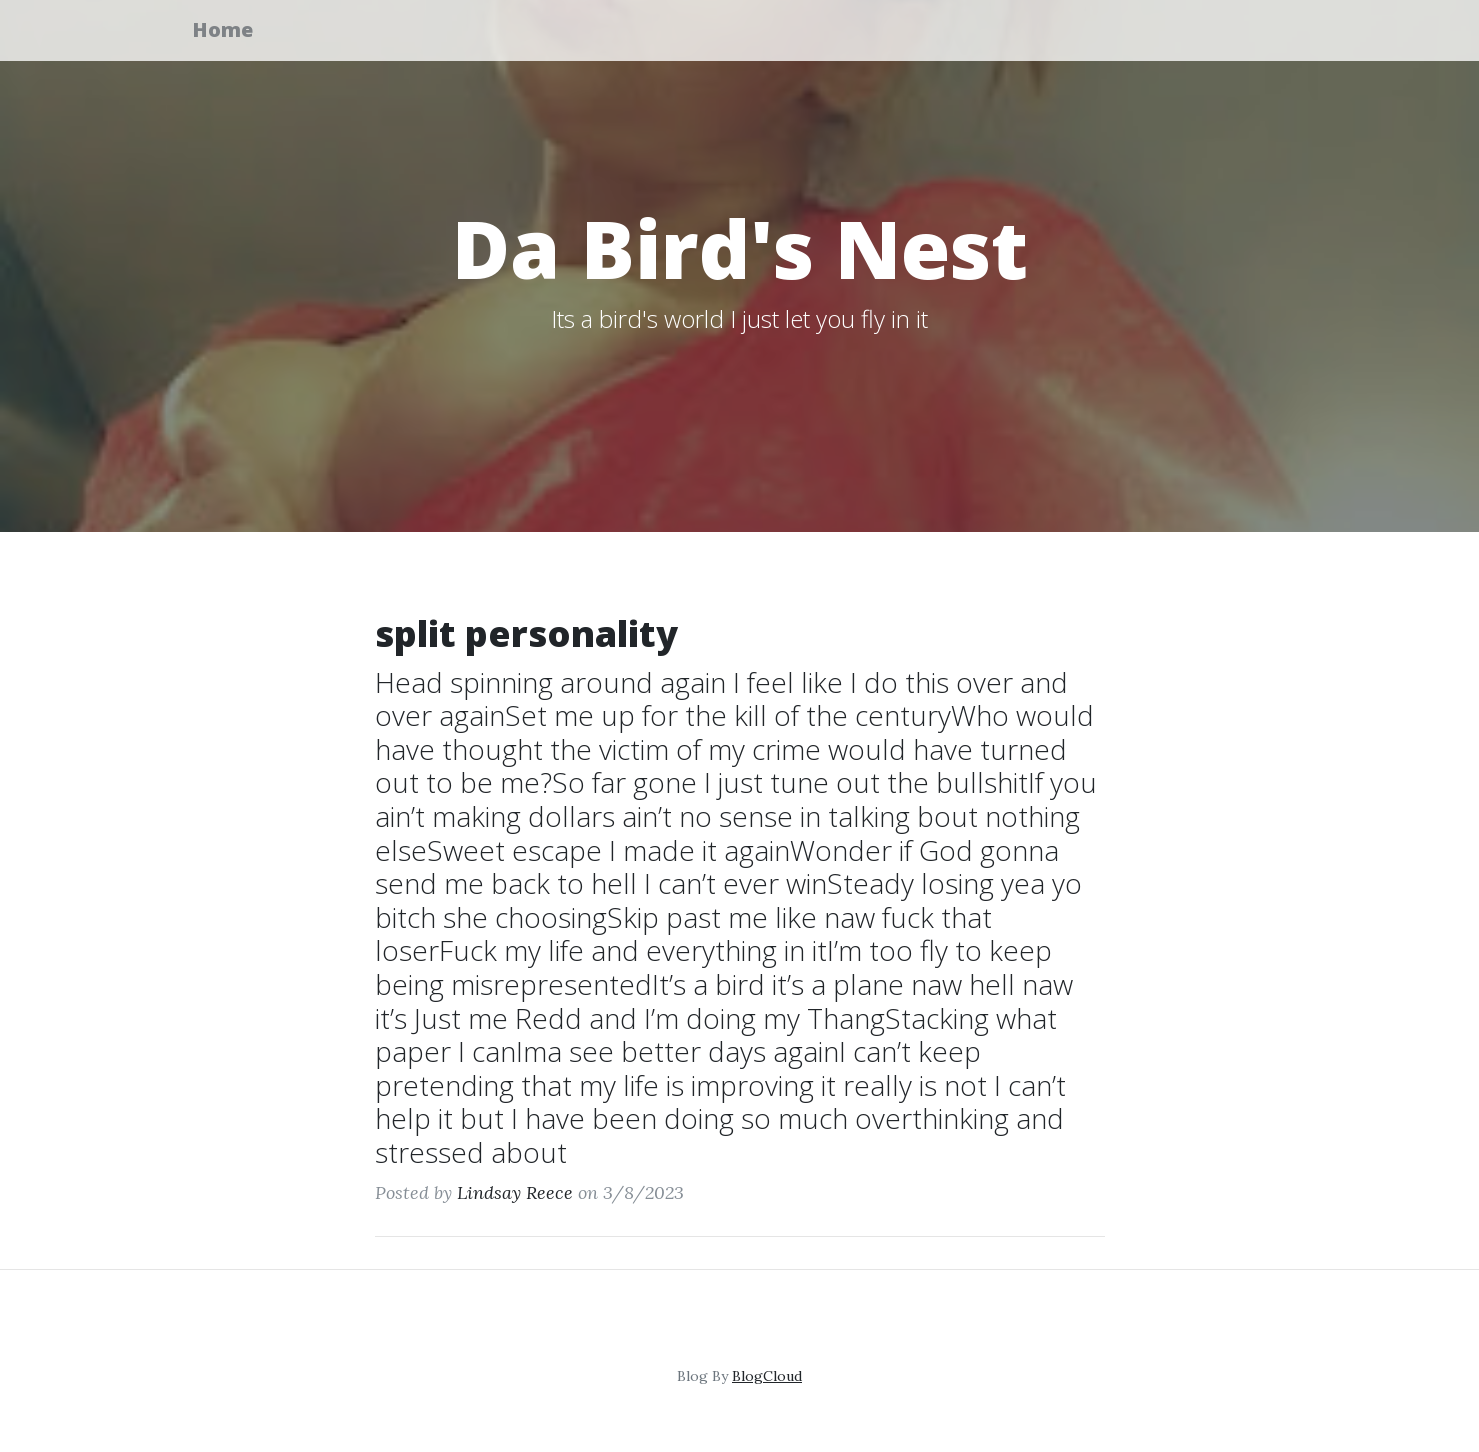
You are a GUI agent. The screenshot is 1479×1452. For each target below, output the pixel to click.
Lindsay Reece (515, 1192)
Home (235, 32)
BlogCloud (767, 1376)
